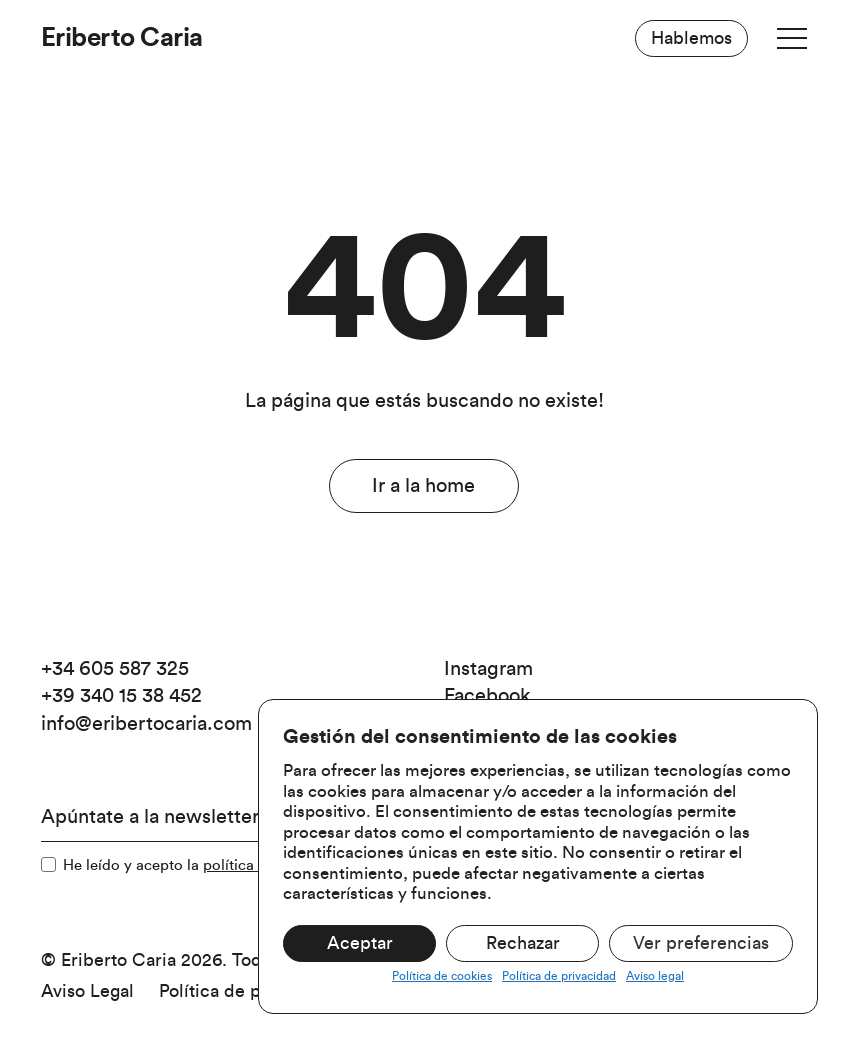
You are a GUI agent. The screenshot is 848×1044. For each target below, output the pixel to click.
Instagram (488, 669)
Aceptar (360, 943)
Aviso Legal (87, 991)
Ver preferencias (701, 943)
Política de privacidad (559, 976)
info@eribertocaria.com (146, 724)
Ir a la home (423, 486)
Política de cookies (442, 976)
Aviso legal (655, 976)
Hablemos (691, 38)
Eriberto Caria (122, 38)
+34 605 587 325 (115, 669)
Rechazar (523, 943)
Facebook (487, 696)
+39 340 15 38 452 (121, 696)
